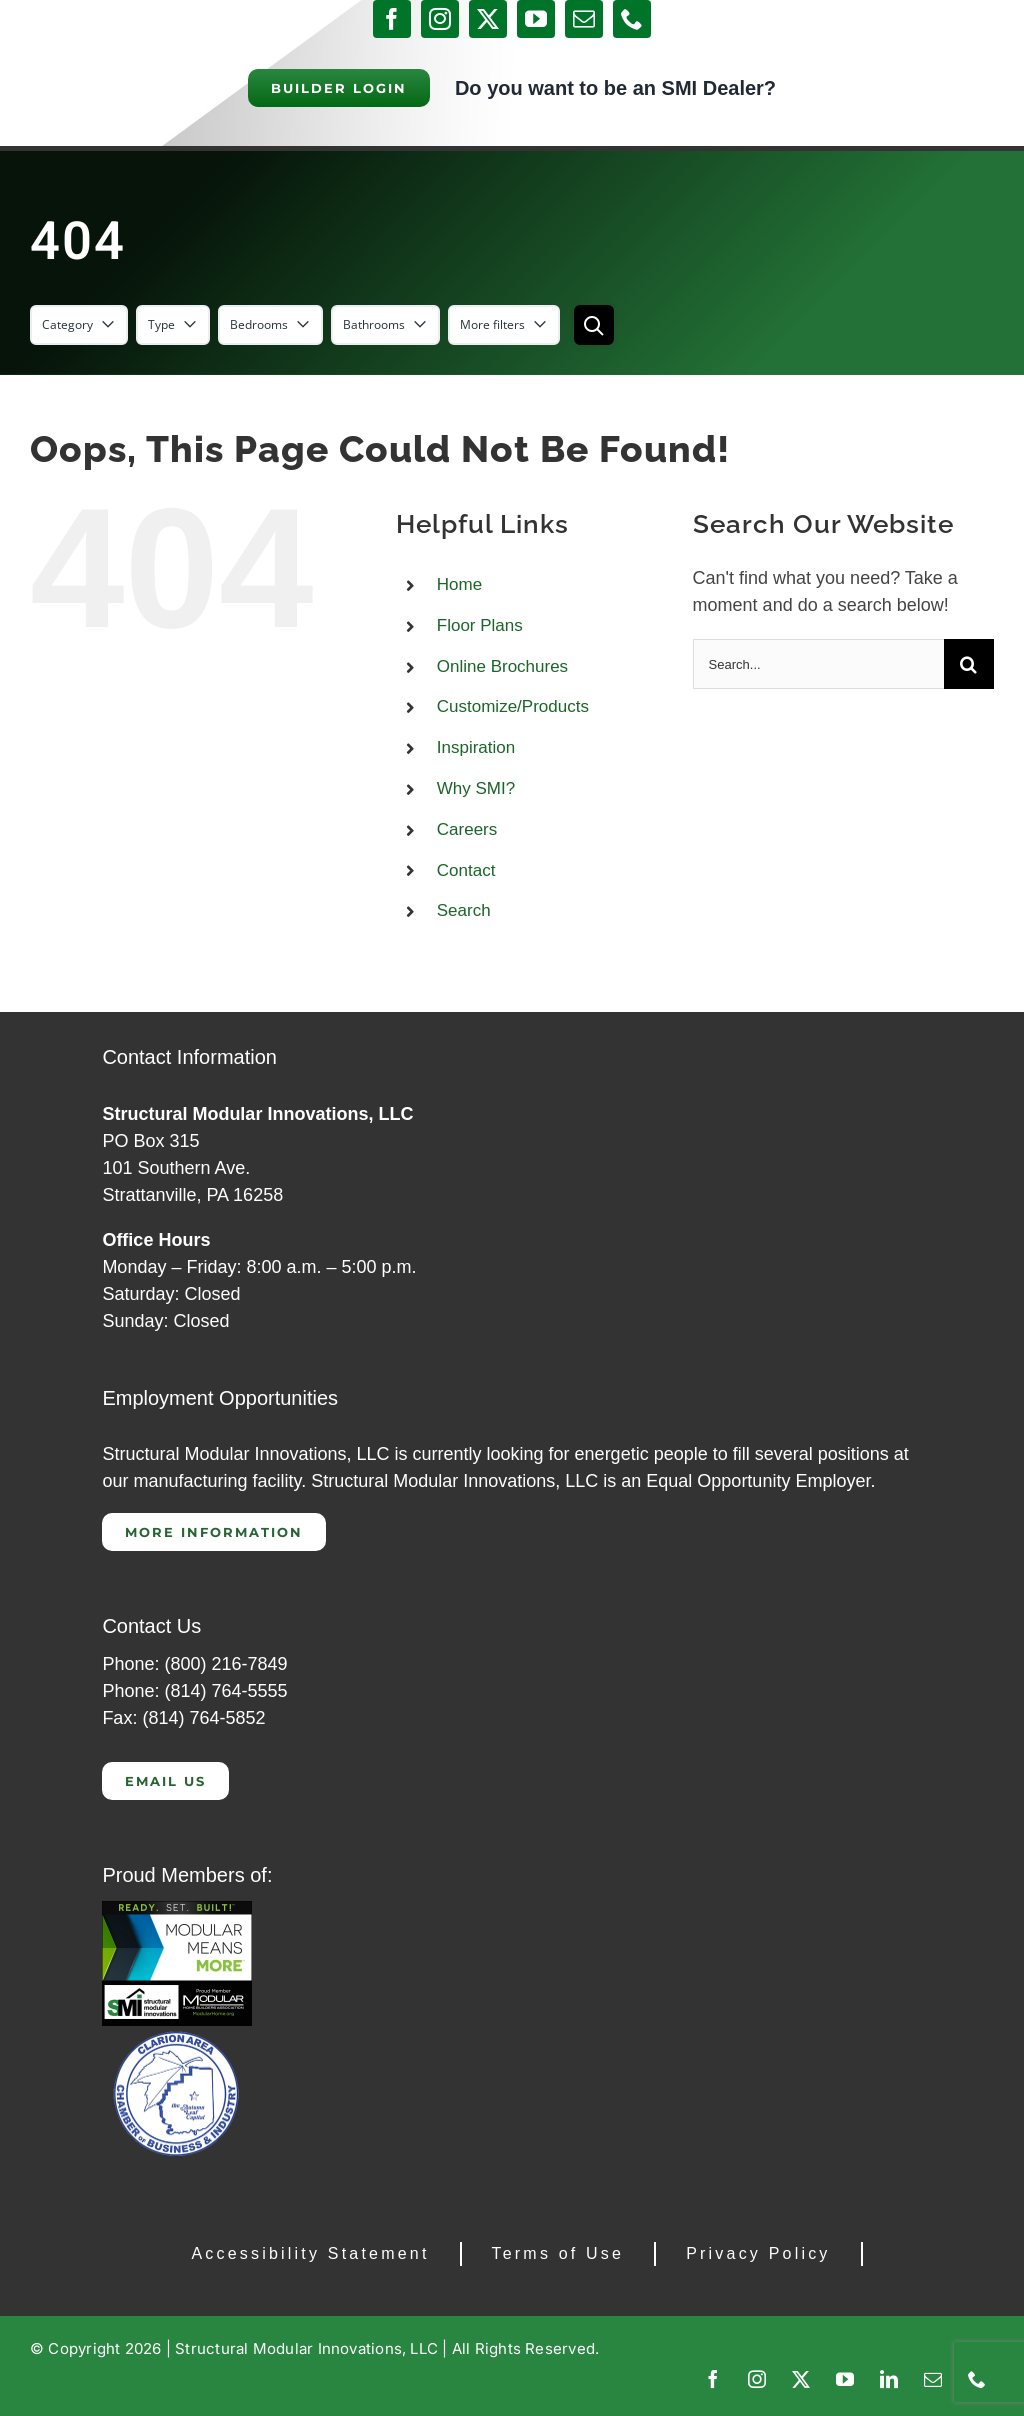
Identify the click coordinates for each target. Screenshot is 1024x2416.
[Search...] (818, 664)
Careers (467, 829)
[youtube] (536, 19)
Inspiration (476, 747)
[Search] (969, 664)
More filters (504, 324)
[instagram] (440, 19)
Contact (466, 870)
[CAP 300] (177, 1910)
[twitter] (488, 19)
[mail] (584, 19)
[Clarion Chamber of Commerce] (177, 2035)
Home (459, 584)
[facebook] (392, 19)
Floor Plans (480, 625)
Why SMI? (476, 788)
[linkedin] (889, 2379)
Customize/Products (513, 706)
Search (464, 910)
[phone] (632, 19)
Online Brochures (502, 666)
